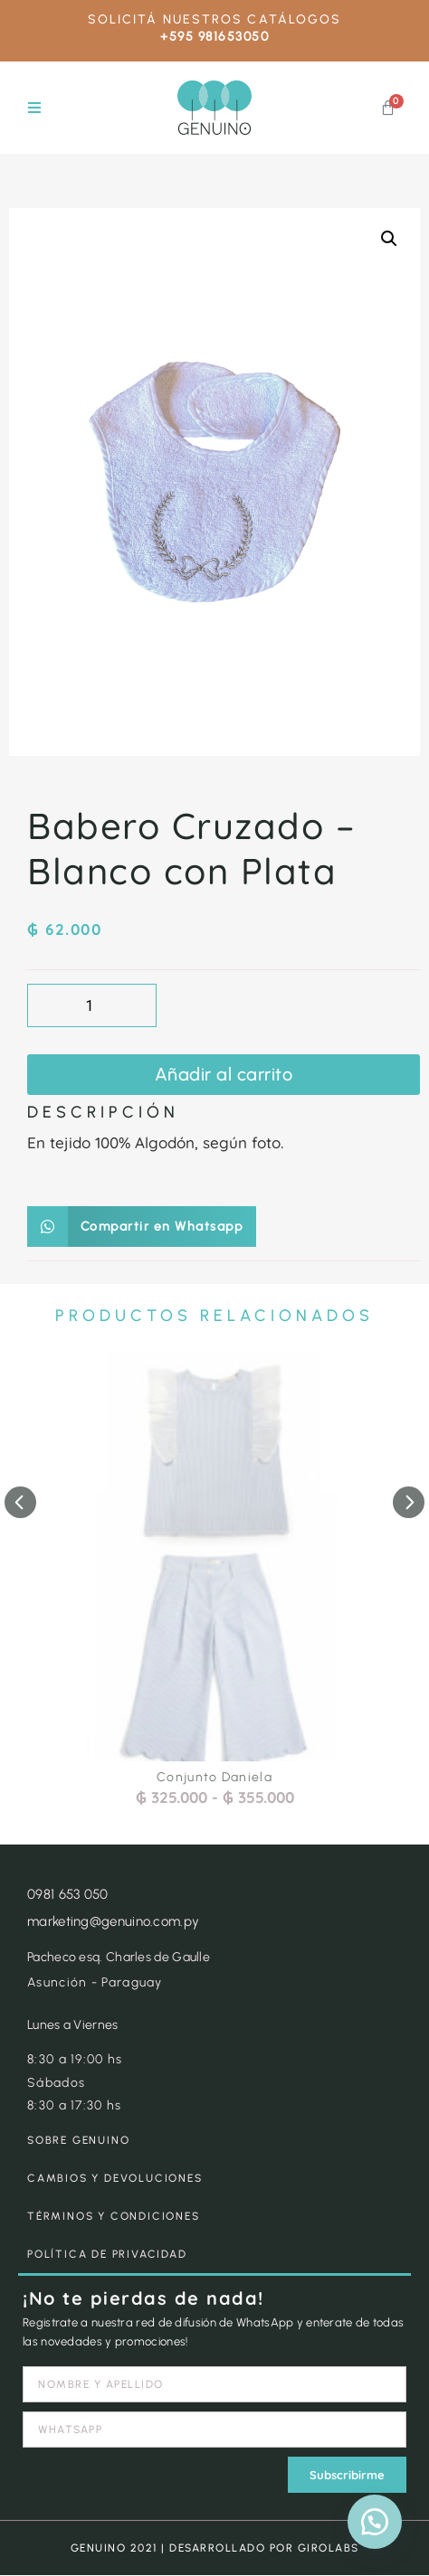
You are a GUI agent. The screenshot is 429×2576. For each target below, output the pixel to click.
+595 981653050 (214, 36)
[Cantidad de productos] (92, 1005)
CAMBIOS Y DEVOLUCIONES (115, 2178)
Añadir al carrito (224, 1074)
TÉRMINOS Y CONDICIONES (113, 2216)
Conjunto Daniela (214, 1777)
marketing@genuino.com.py (113, 1921)
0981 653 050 (68, 1894)
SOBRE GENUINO (78, 2140)
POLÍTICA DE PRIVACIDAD (107, 2254)
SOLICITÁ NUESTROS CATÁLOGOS (215, 19)
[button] (34, 108)
